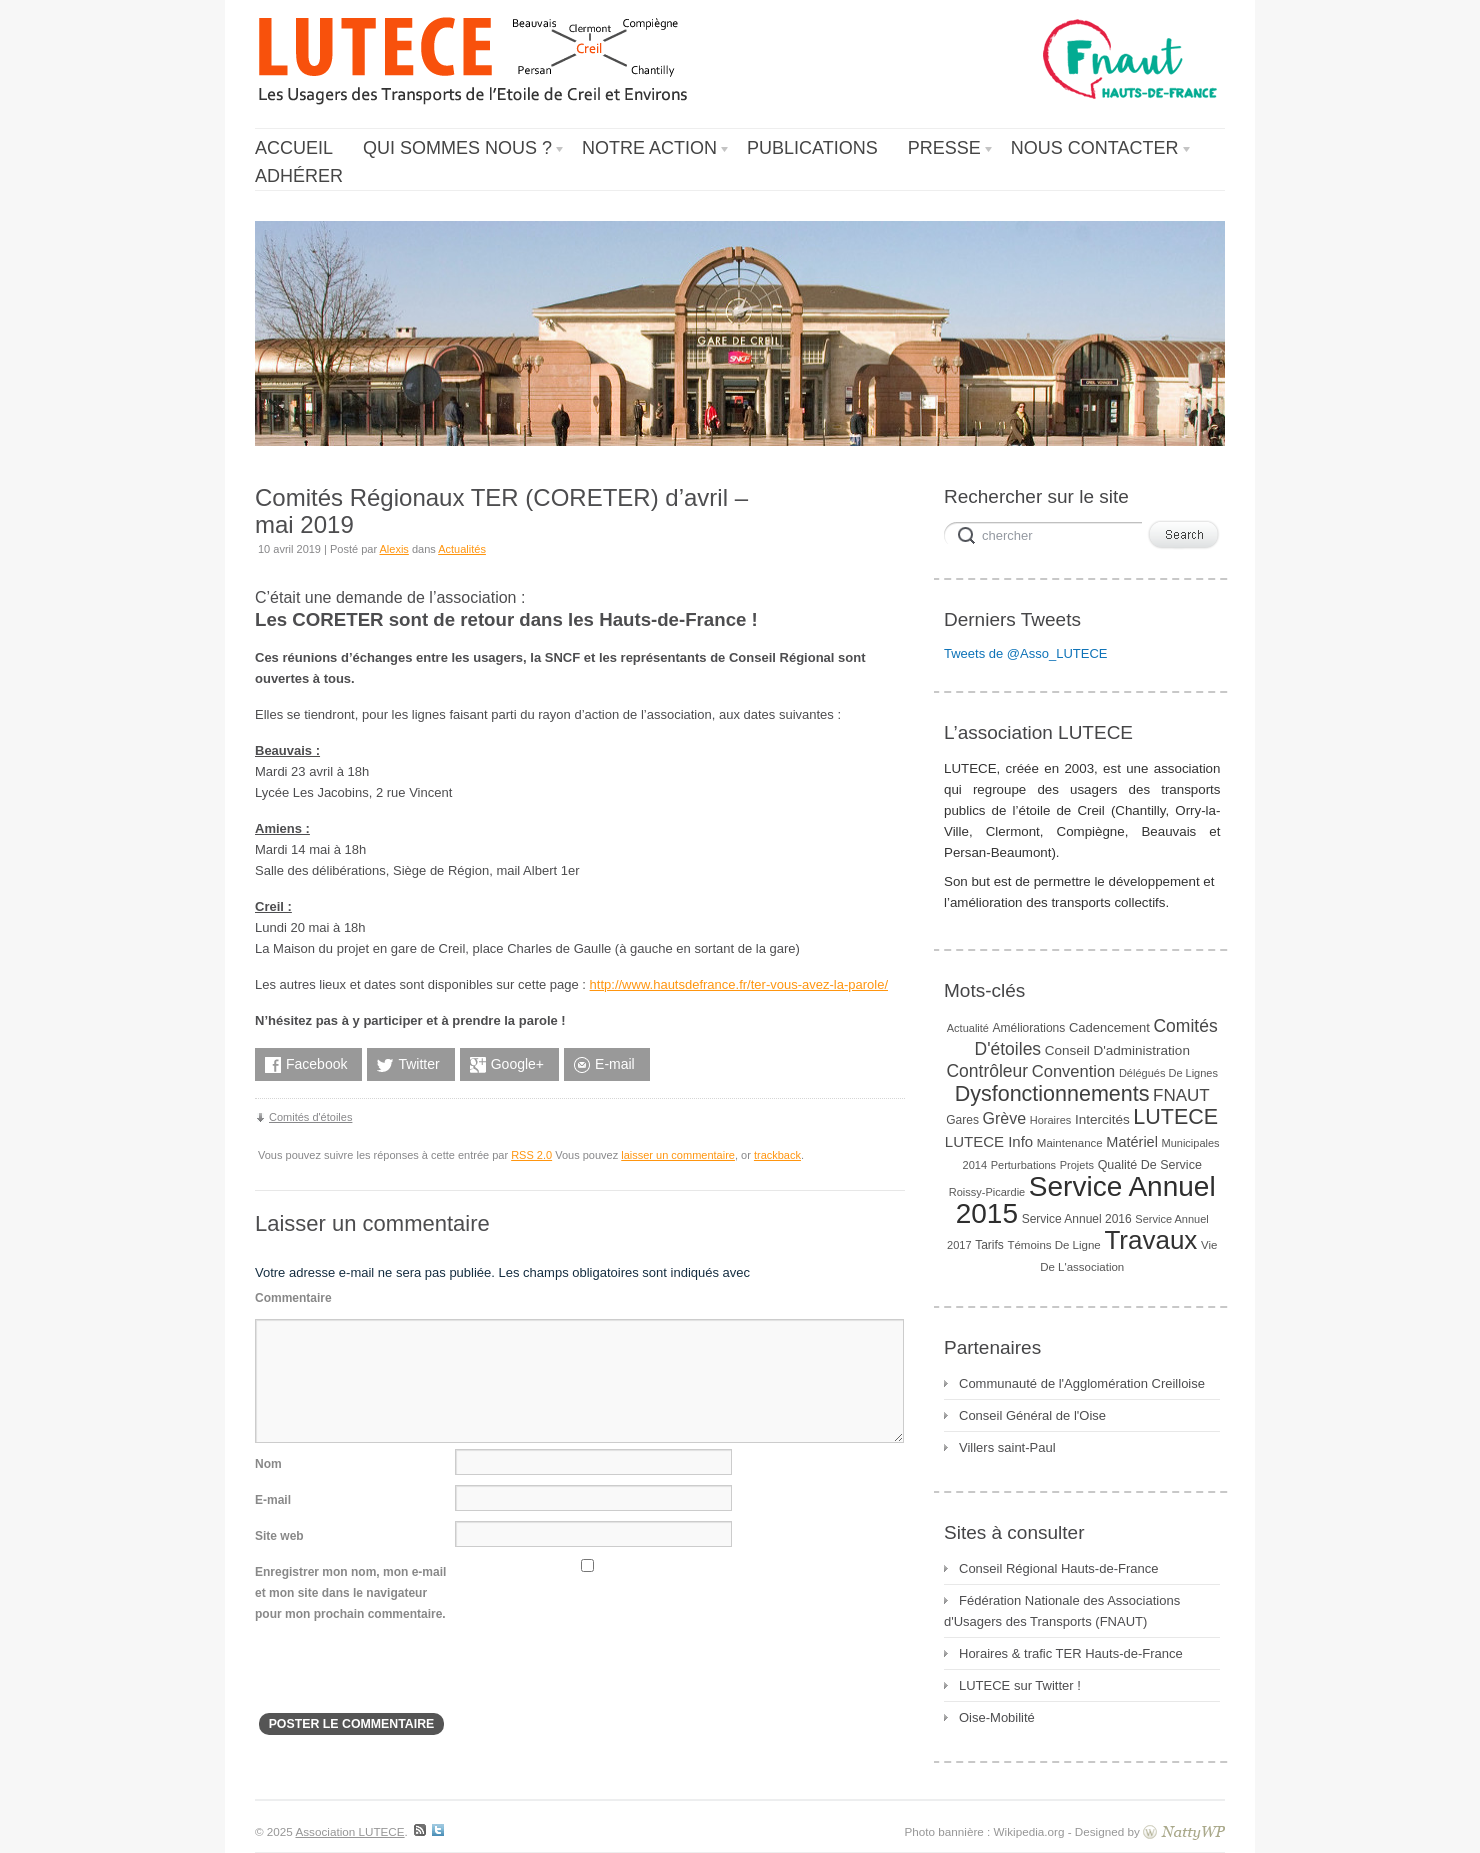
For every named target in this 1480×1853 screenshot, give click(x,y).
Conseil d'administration (1117, 1050)
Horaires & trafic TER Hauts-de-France (1071, 1653)
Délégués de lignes (1168, 1073)
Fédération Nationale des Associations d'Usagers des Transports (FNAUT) (1062, 1611)
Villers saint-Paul (1007, 1447)
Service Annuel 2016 (1077, 1219)
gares (962, 1120)
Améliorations (1029, 1028)
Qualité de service (1150, 1165)
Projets (1077, 1165)
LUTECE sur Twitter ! (1020, 1685)
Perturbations (1023, 1165)
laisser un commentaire (678, 1155)
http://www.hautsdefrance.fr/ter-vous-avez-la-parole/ (739, 984)
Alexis (394, 549)
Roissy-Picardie (987, 1192)
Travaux (1150, 1240)
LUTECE (1175, 1117)
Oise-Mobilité (997, 1717)
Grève (1005, 1118)
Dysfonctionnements (1052, 1094)
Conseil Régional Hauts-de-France (1058, 1568)
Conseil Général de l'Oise (1032, 1415)
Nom (268, 1464)
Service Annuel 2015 (1086, 1200)
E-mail (273, 1500)
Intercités (1102, 1119)
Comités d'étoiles (310, 1117)
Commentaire (293, 1298)
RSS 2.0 (531, 1155)
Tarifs (989, 1245)
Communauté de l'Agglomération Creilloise (1082, 1383)
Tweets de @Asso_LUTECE (1025, 653)
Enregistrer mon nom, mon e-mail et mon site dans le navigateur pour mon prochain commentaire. (350, 1593)
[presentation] (407, 1674)
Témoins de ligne (1053, 1245)
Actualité (968, 1028)
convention (1073, 1071)
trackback (777, 1155)
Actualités (462, 549)
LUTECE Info (989, 1141)
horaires (1051, 1120)
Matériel (1132, 1142)
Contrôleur (987, 1071)
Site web (279, 1536)
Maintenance (1070, 1143)
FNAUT (1181, 1095)
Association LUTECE (349, 1831)
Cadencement (1109, 1027)
